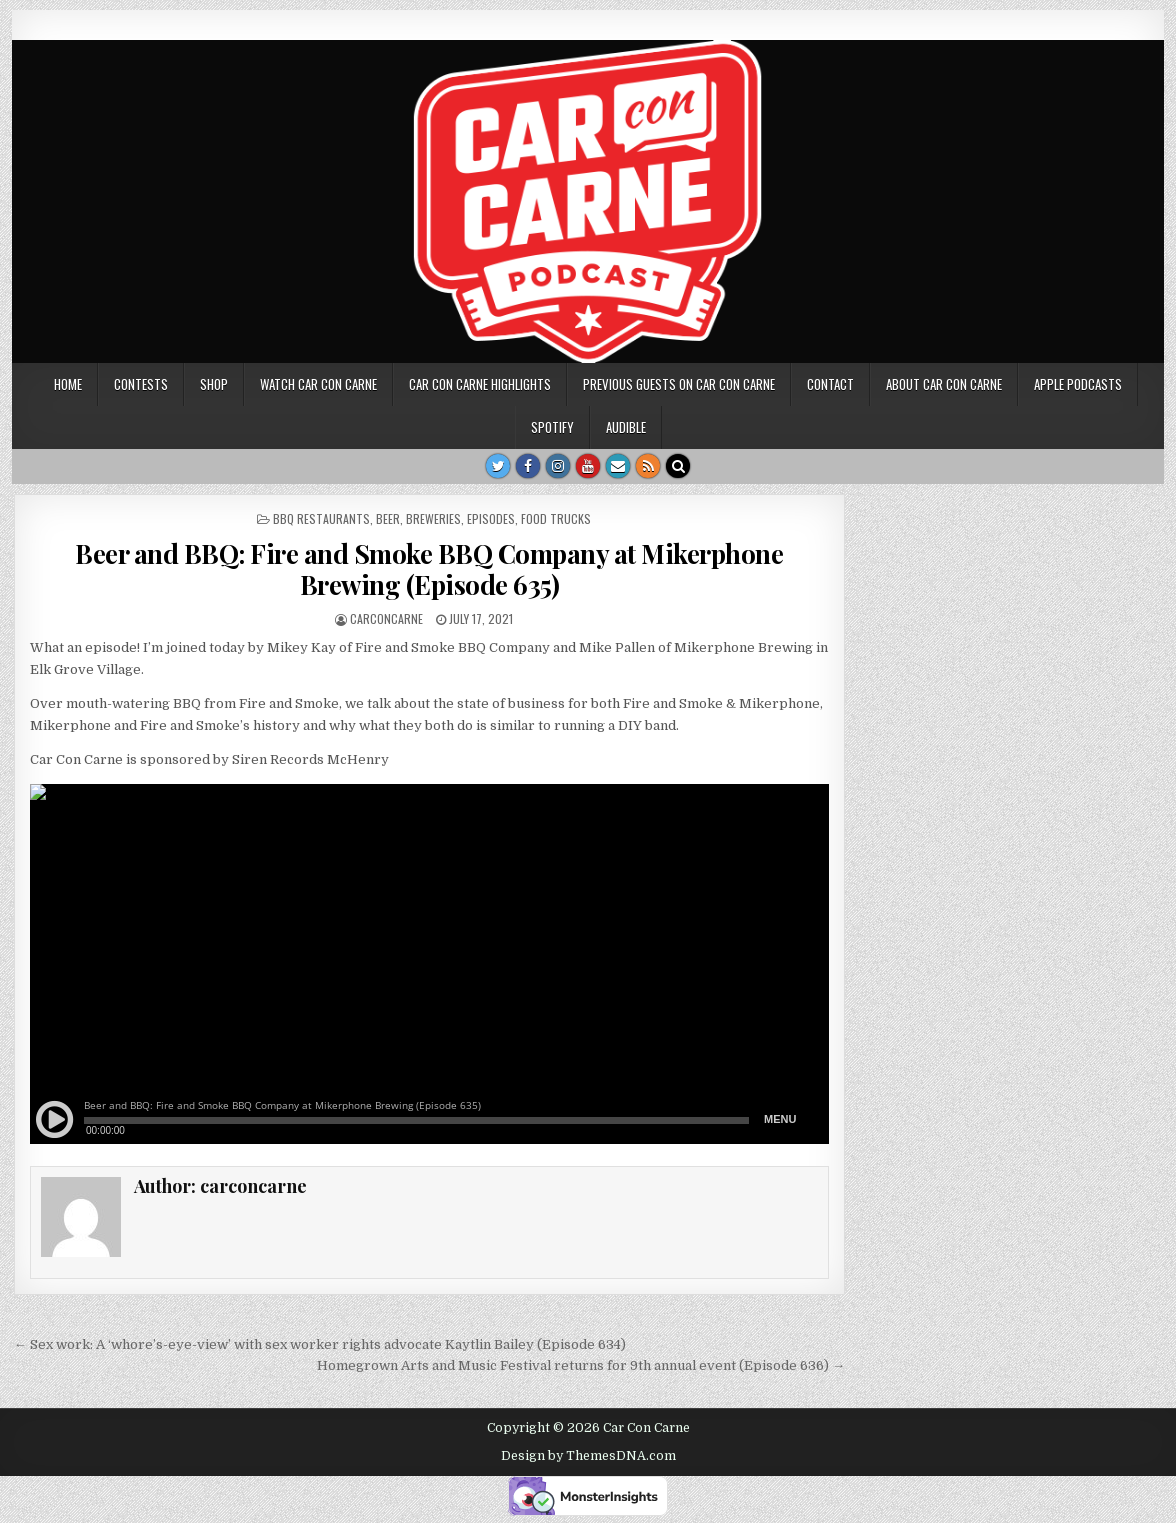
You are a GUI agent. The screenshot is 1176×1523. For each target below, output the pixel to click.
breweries (433, 518)
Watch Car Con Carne (318, 384)
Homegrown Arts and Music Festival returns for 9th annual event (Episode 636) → (581, 1365)
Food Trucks (556, 518)
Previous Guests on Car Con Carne (679, 384)
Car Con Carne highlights (480, 384)
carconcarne (386, 618)
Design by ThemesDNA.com (588, 1456)
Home (68, 384)
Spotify (552, 427)
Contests (141, 384)
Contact (830, 384)
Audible (626, 427)
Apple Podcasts (1078, 384)
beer (388, 518)
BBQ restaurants (321, 518)
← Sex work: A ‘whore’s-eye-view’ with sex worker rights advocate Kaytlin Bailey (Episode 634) (320, 1344)
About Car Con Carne (944, 384)
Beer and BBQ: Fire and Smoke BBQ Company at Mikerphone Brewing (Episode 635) (429, 569)
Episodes (491, 518)
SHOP (214, 384)
